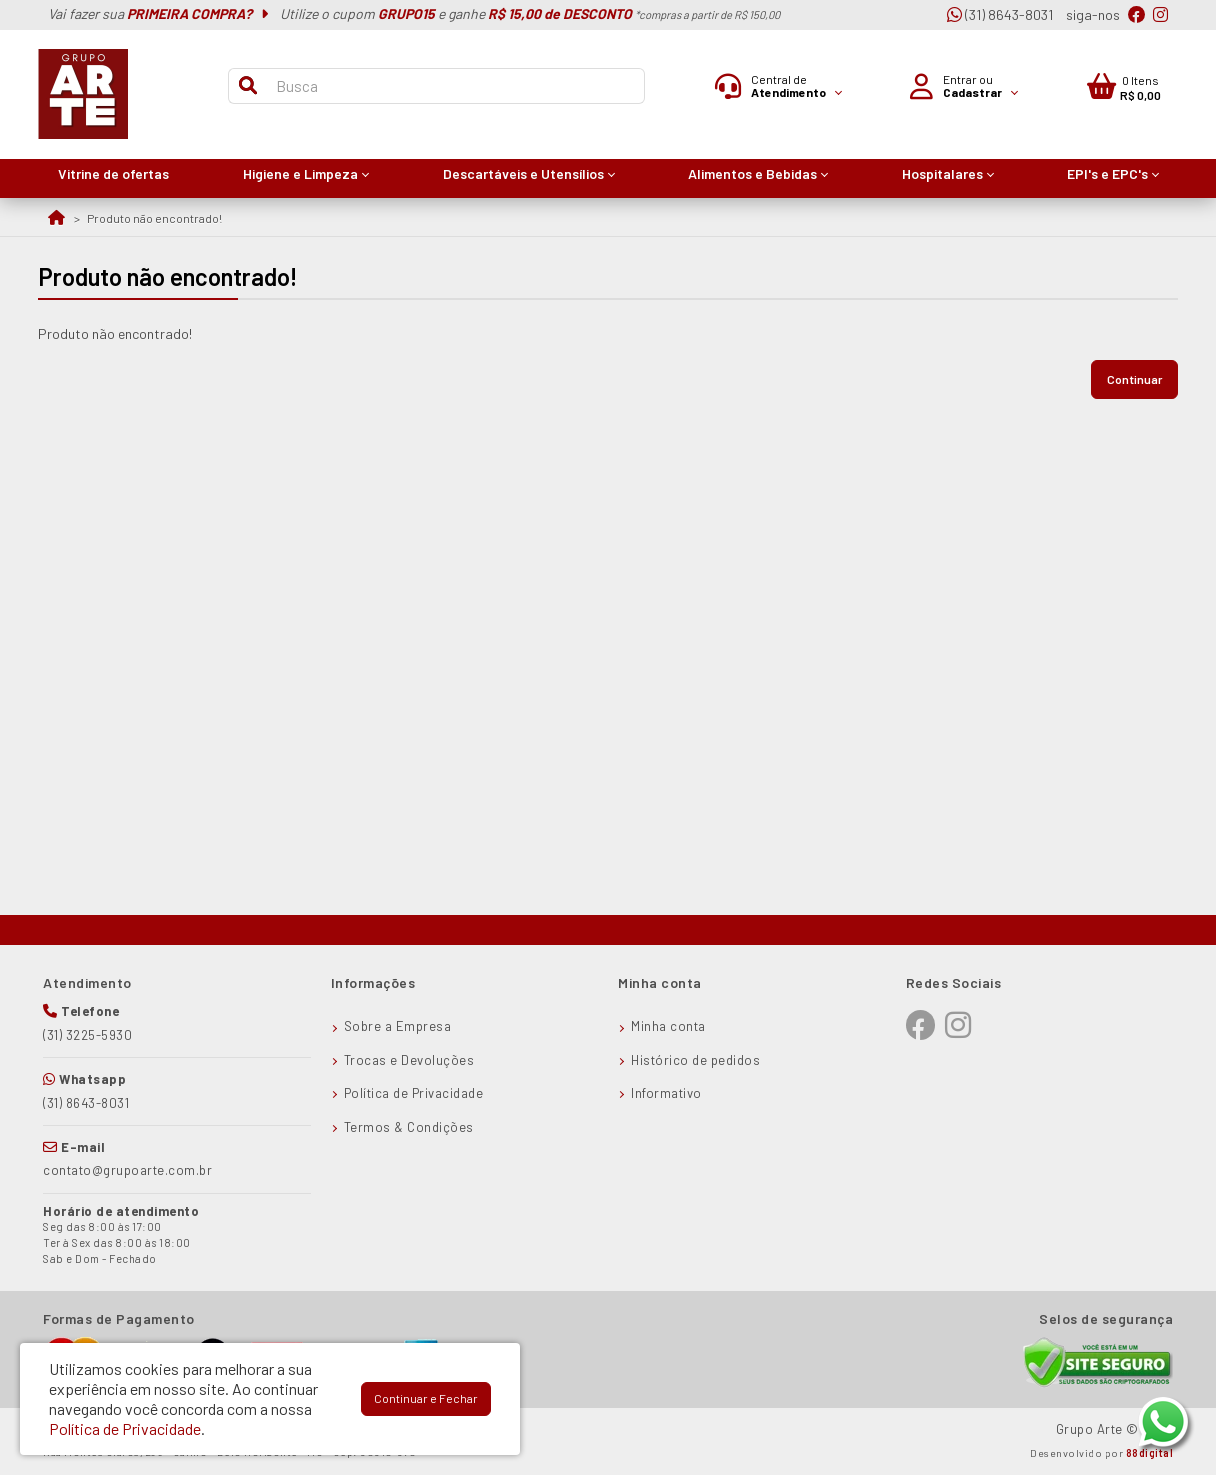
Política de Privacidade (414, 1093)
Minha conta (668, 1026)
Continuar (1134, 379)
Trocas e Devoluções (409, 1060)
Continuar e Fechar (426, 1398)
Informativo (666, 1093)
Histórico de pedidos (695, 1060)
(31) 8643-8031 (1000, 14)
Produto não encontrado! (154, 218)
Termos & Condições (409, 1127)
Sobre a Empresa (398, 1026)
